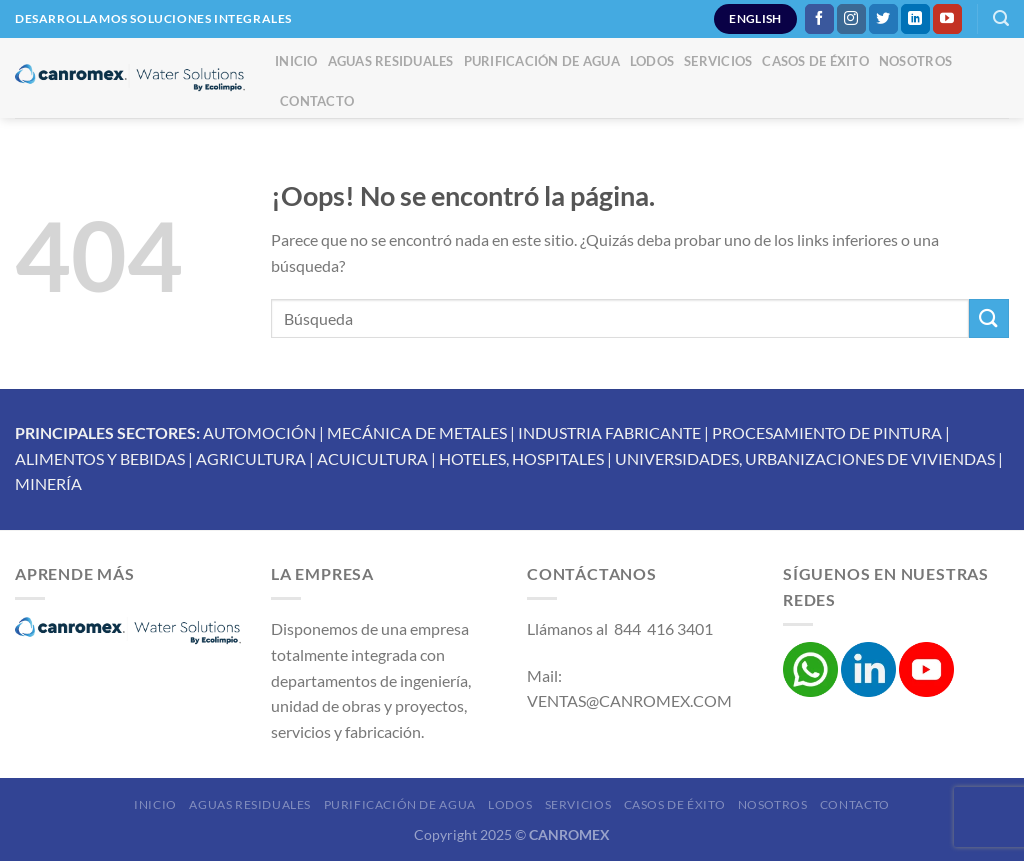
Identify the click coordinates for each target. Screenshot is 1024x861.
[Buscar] (1001, 18)
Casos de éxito (815, 61)
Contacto (317, 101)
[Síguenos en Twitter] (883, 19)
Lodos (652, 61)
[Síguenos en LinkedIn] (915, 19)
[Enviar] (989, 318)
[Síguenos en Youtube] (947, 19)
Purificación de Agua (542, 61)
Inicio (296, 61)
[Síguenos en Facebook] (819, 19)
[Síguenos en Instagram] (851, 19)
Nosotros (915, 61)
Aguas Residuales (391, 61)
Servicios (718, 61)
